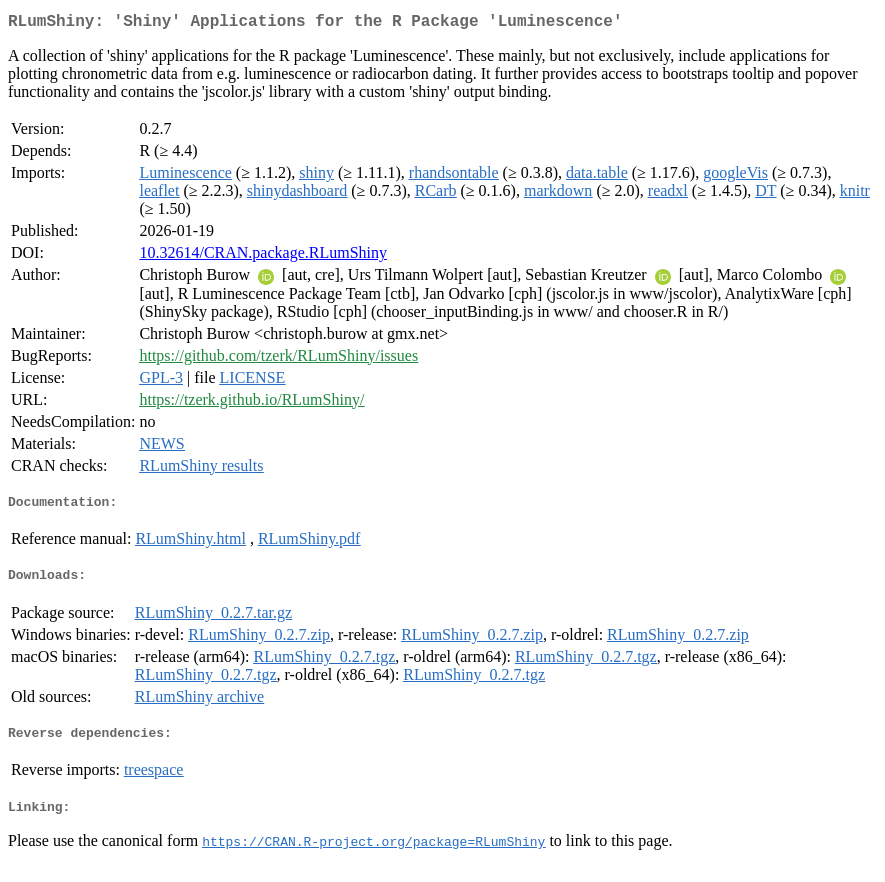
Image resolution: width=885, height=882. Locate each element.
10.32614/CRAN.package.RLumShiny (263, 256)
